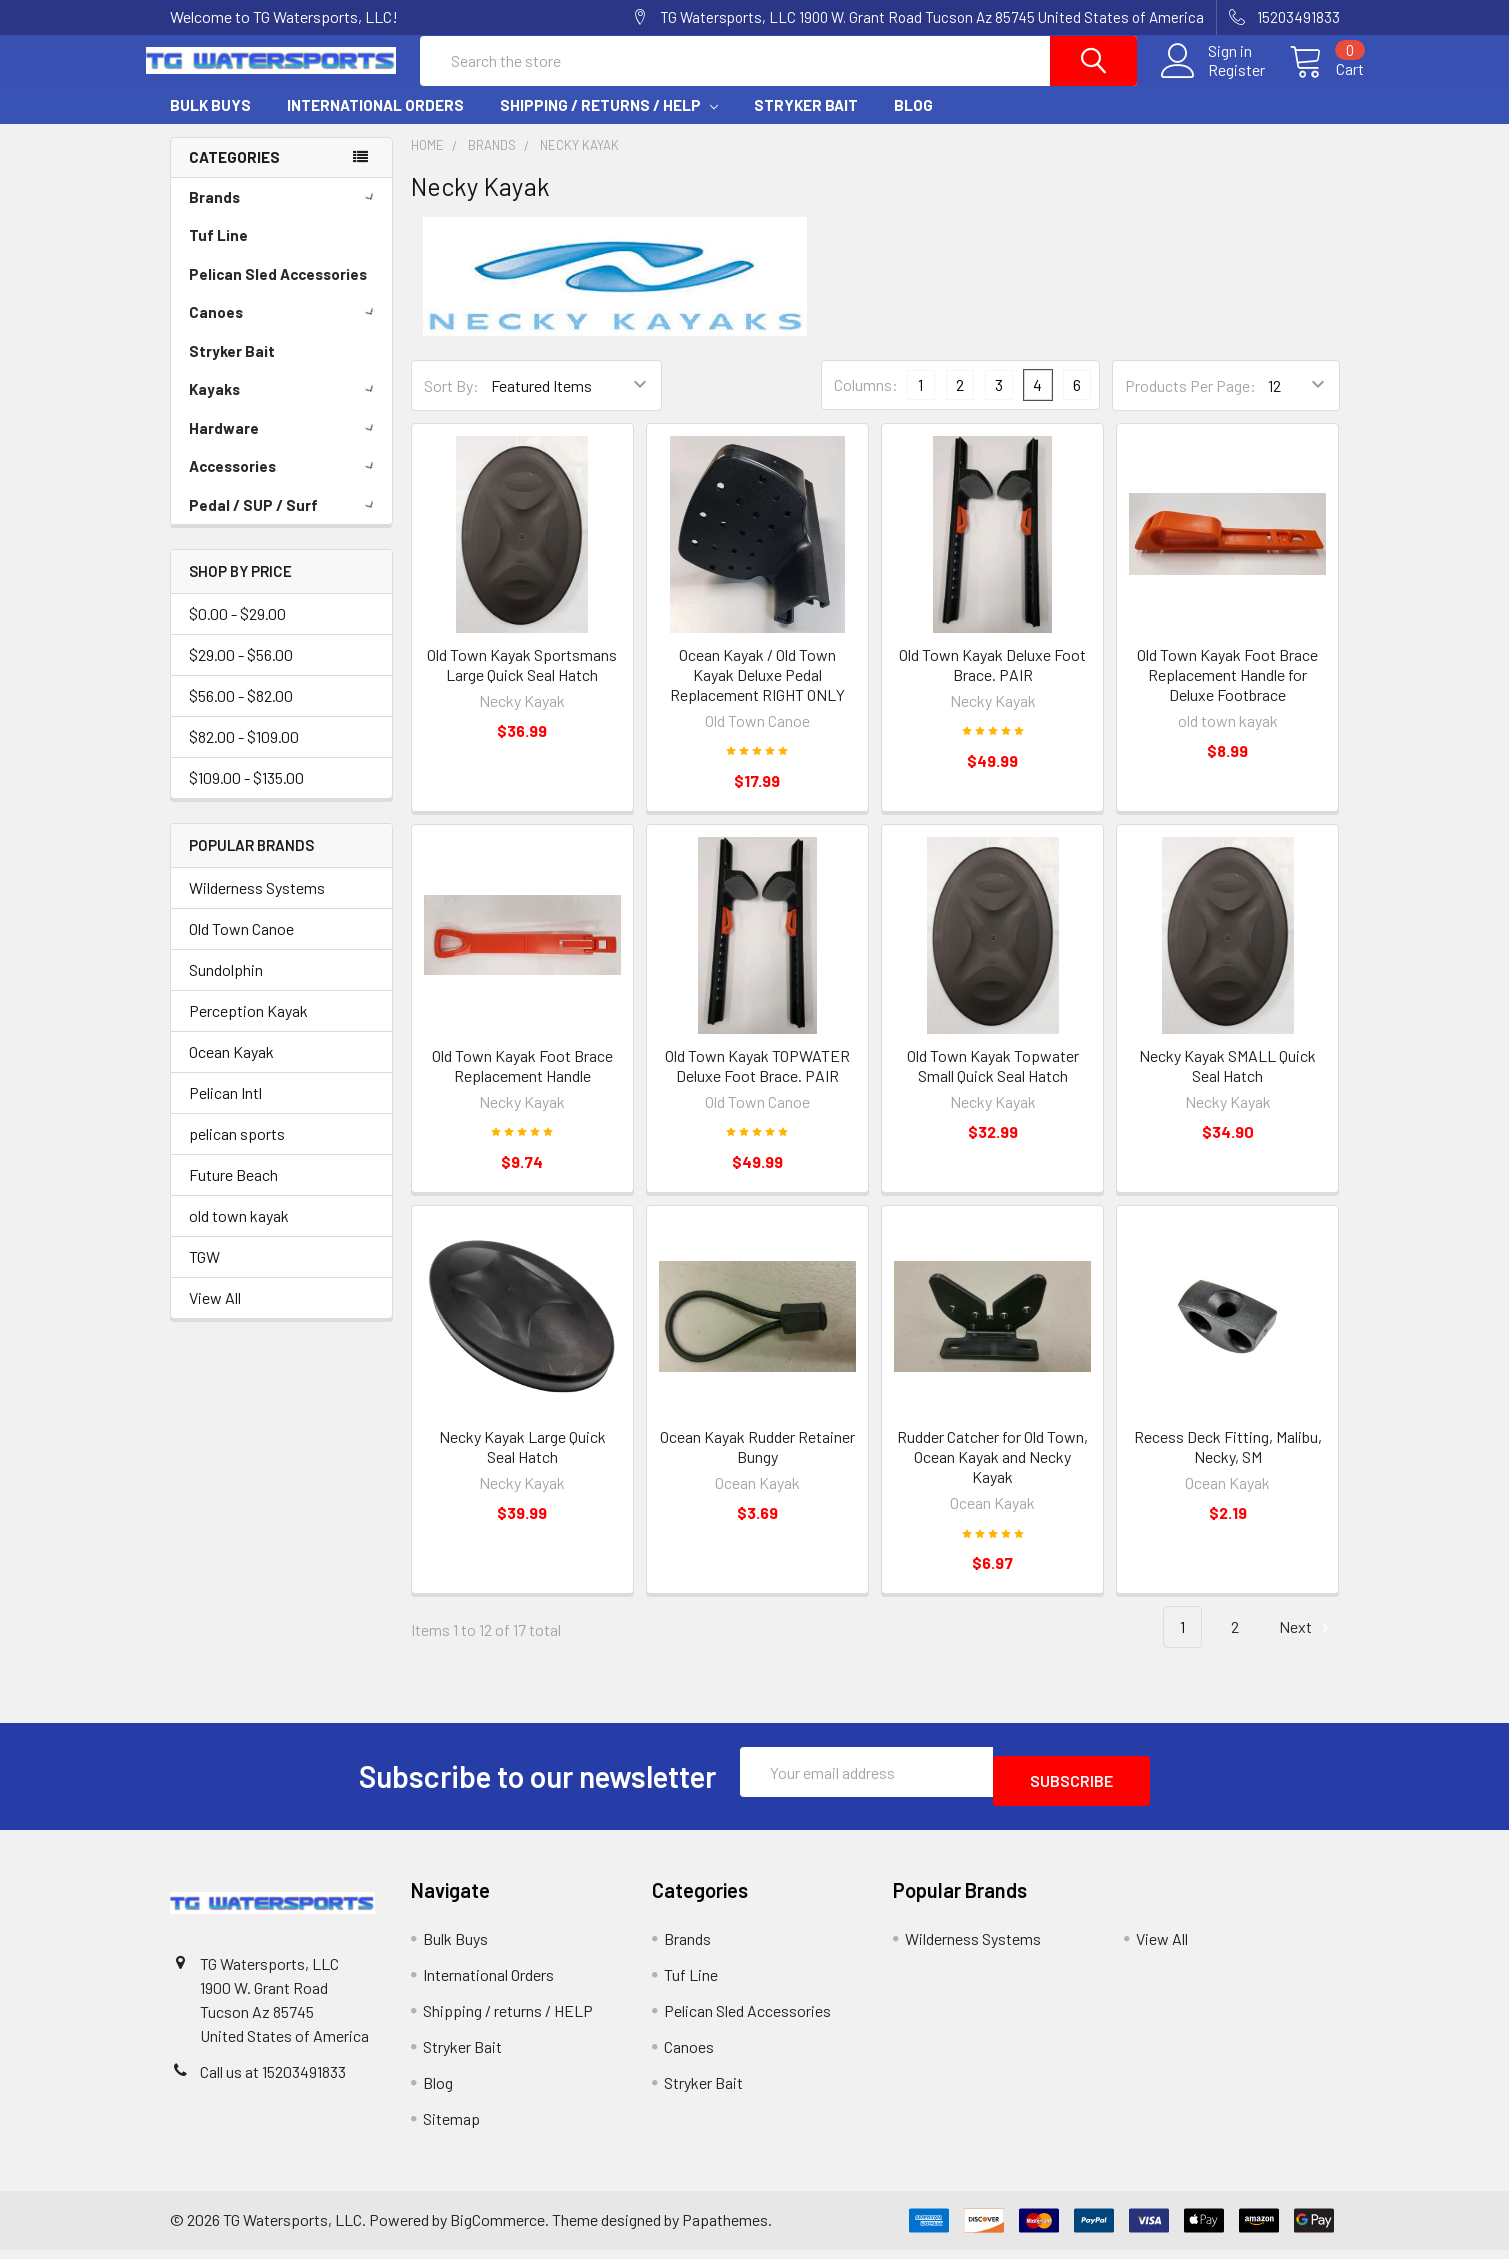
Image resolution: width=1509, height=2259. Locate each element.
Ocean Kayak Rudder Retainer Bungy (757, 1464)
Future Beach (233, 1192)
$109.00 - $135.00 (246, 795)
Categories (234, 175)
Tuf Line (218, 253)
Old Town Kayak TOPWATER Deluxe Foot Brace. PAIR (757, 1083)
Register (1212, 82)
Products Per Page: (1190, 403)
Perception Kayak (248, 1028)
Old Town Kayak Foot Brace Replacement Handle (522, 1083)
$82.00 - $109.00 (244, 754)
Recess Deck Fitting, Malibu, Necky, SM (1228, 1464)
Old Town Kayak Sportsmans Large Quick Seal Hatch (522, 682)
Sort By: (451, 403)
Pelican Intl (225, 1110)
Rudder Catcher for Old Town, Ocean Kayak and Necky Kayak (992, 1474)
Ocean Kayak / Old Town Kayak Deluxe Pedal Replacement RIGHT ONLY (757, 692)
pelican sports (237, 1151)
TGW (204, 1274)
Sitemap (451, 2127)
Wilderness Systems (257, 905)
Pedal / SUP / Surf (285, 523)
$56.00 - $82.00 (241, 713)
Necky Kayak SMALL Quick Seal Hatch (1227, 1083)
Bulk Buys (210, 123)
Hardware (285, 446)
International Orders (375, 123)
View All (215, 1315)
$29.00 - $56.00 (241, 672)
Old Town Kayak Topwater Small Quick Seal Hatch (993, 1083)
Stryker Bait (806, 123)
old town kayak (239, 1233)
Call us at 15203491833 (273, 2080)
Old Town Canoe (241, 946)
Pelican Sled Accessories (278, 292)
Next (1307, 1645)
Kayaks (285, 407)
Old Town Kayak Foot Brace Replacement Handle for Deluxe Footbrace (1227, 692)
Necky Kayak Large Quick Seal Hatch (522, 1464)
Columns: (866, 402)
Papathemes (725, 2229)
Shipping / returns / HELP (609, 123)
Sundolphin (226, 987)
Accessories (285, 484)
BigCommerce (497, 2229)
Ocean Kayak (231, 1069)
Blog (913, 123)
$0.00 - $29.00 (237, 631)
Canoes (285, 330)
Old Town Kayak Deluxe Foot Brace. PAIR (992, 682)
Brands (285, 215)
